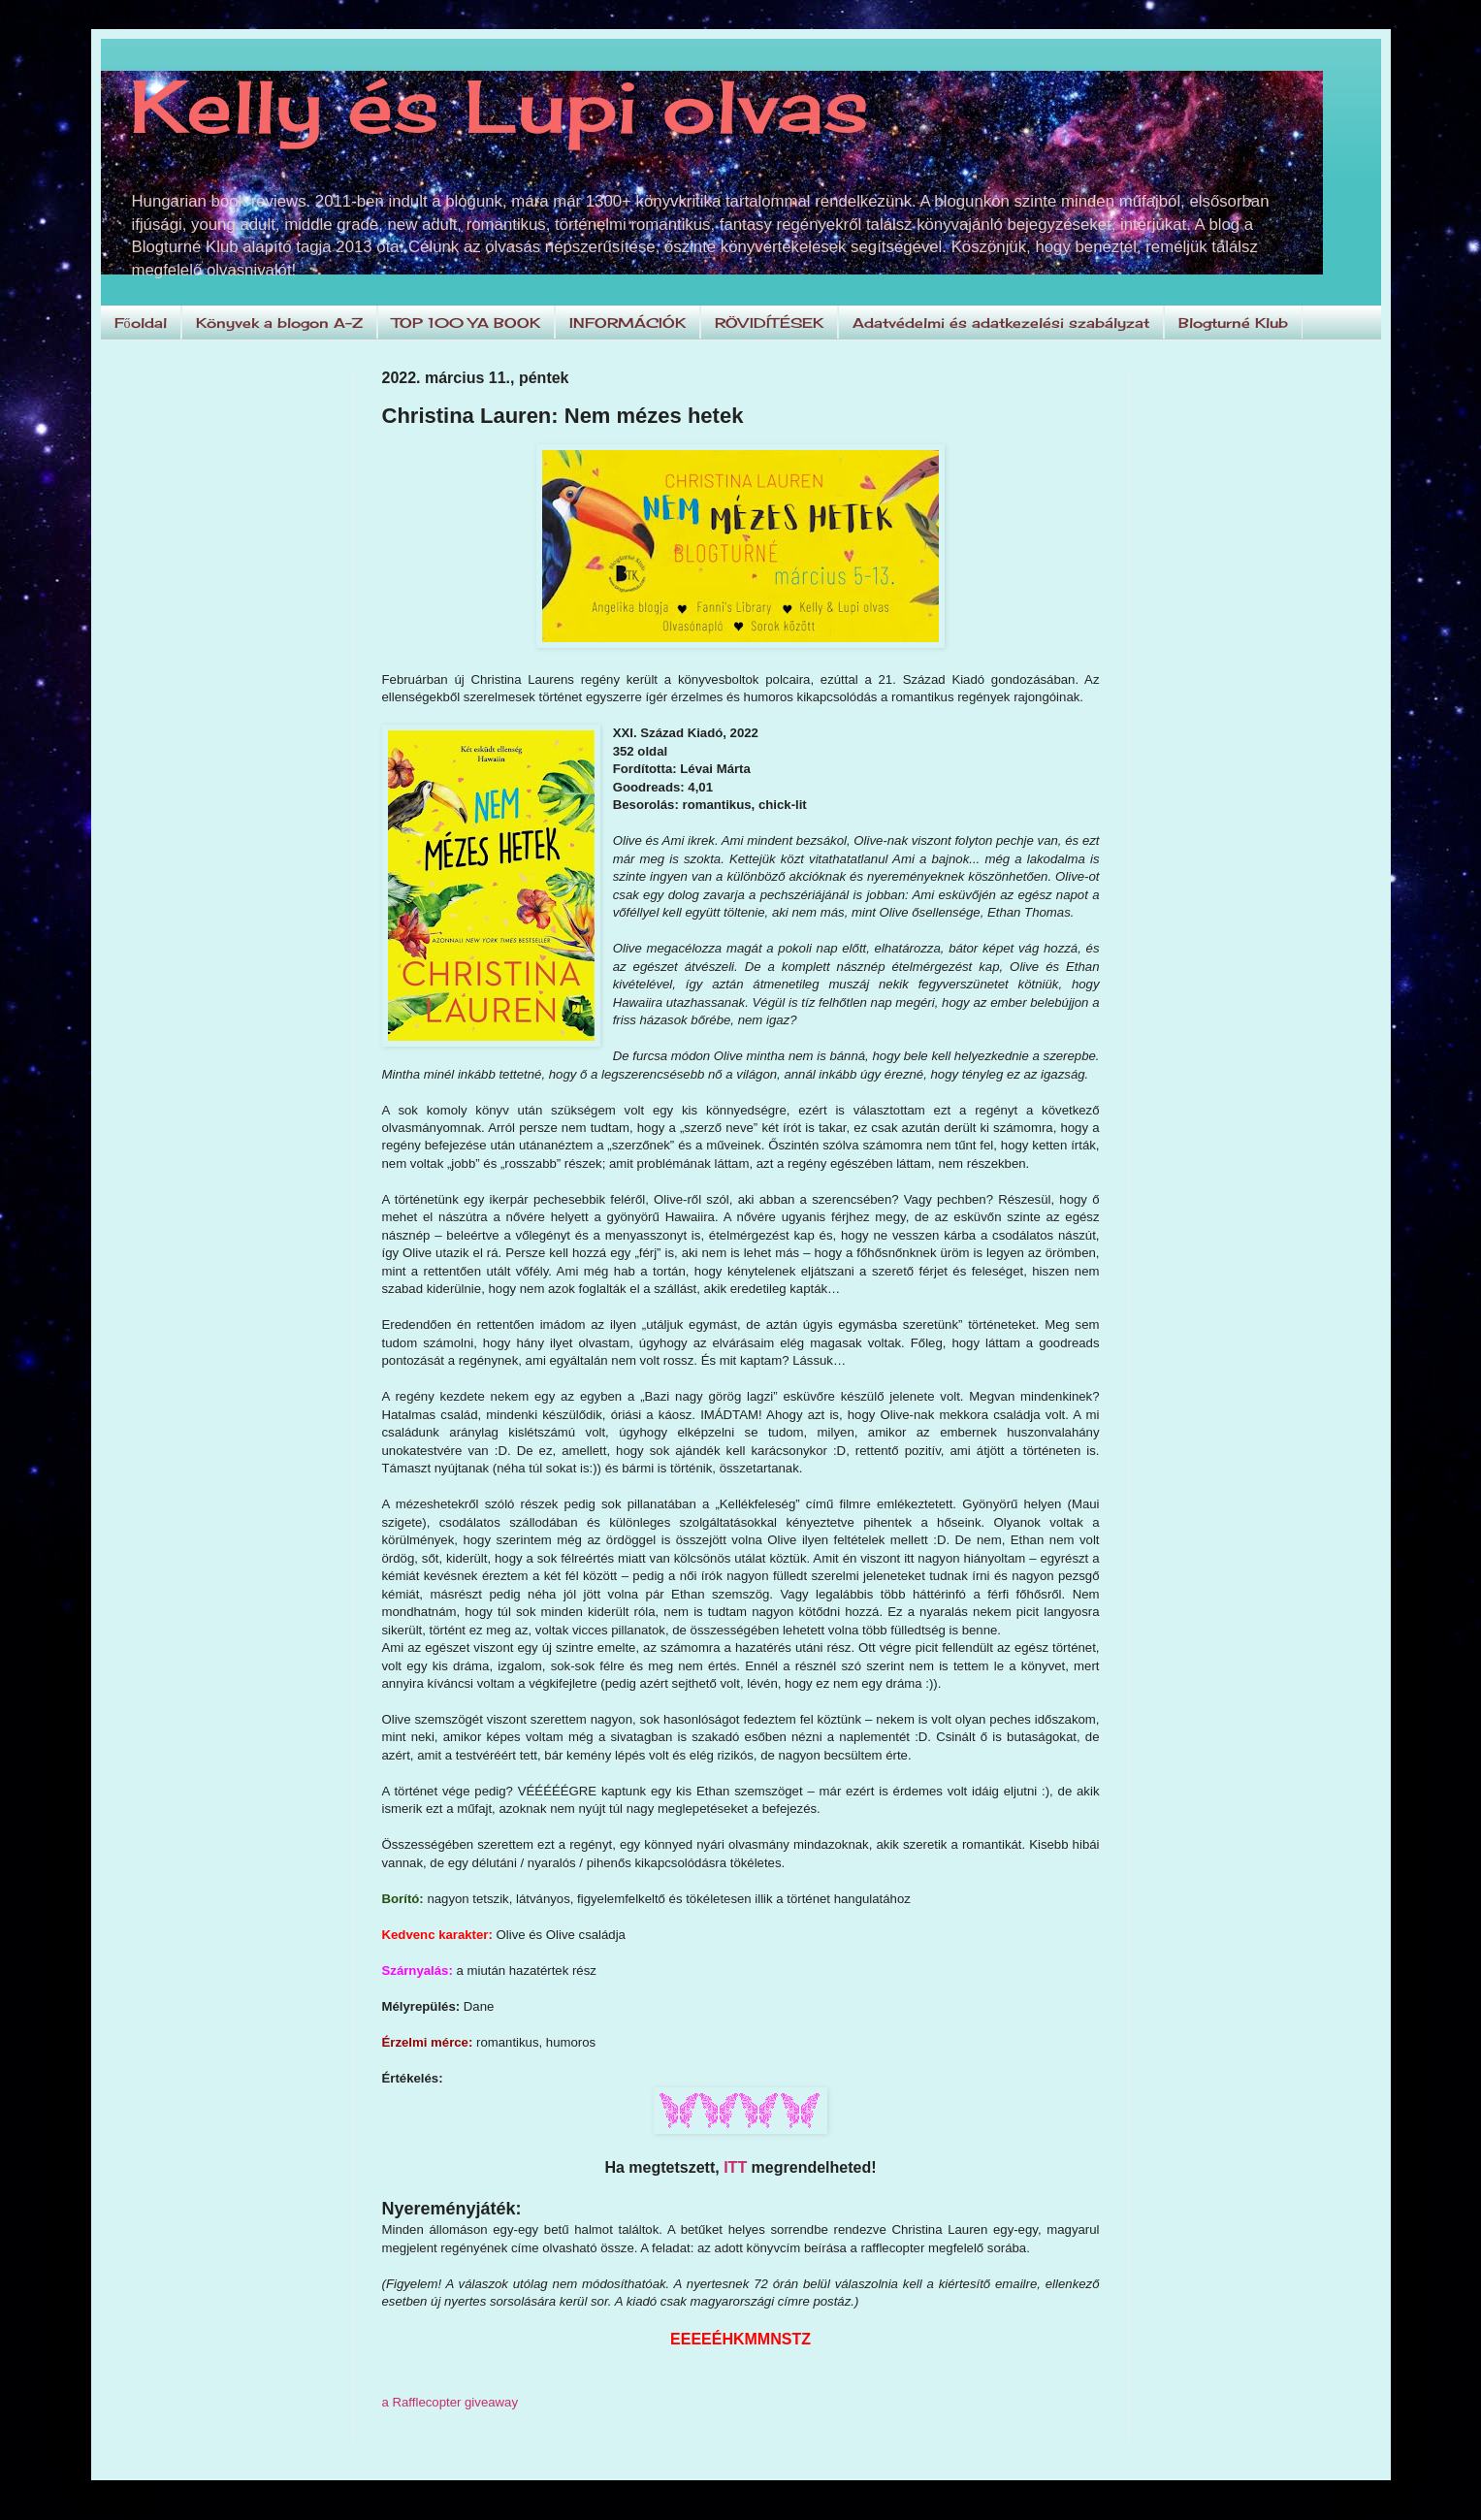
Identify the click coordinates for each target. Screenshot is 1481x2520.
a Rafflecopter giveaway (450, 2402)
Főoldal (140, 322)
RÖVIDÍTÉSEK (769, 322)
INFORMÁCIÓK (627, 322)
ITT (735, 2167)
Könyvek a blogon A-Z (279, 322)
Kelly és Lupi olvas (499, 105)
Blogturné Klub (1233, 322)
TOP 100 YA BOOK (466, 322)
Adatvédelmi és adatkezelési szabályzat (1001, 322)
